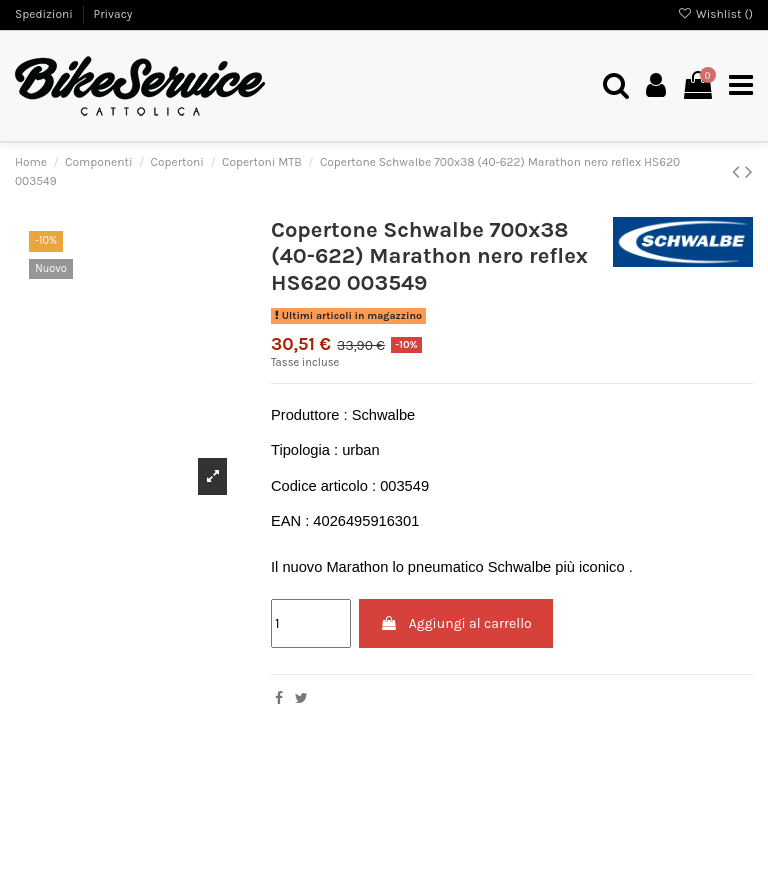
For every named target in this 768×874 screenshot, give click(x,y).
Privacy (112, 14)
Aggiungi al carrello (455, 623)
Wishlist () (715, 14)
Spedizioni (45, 14)
